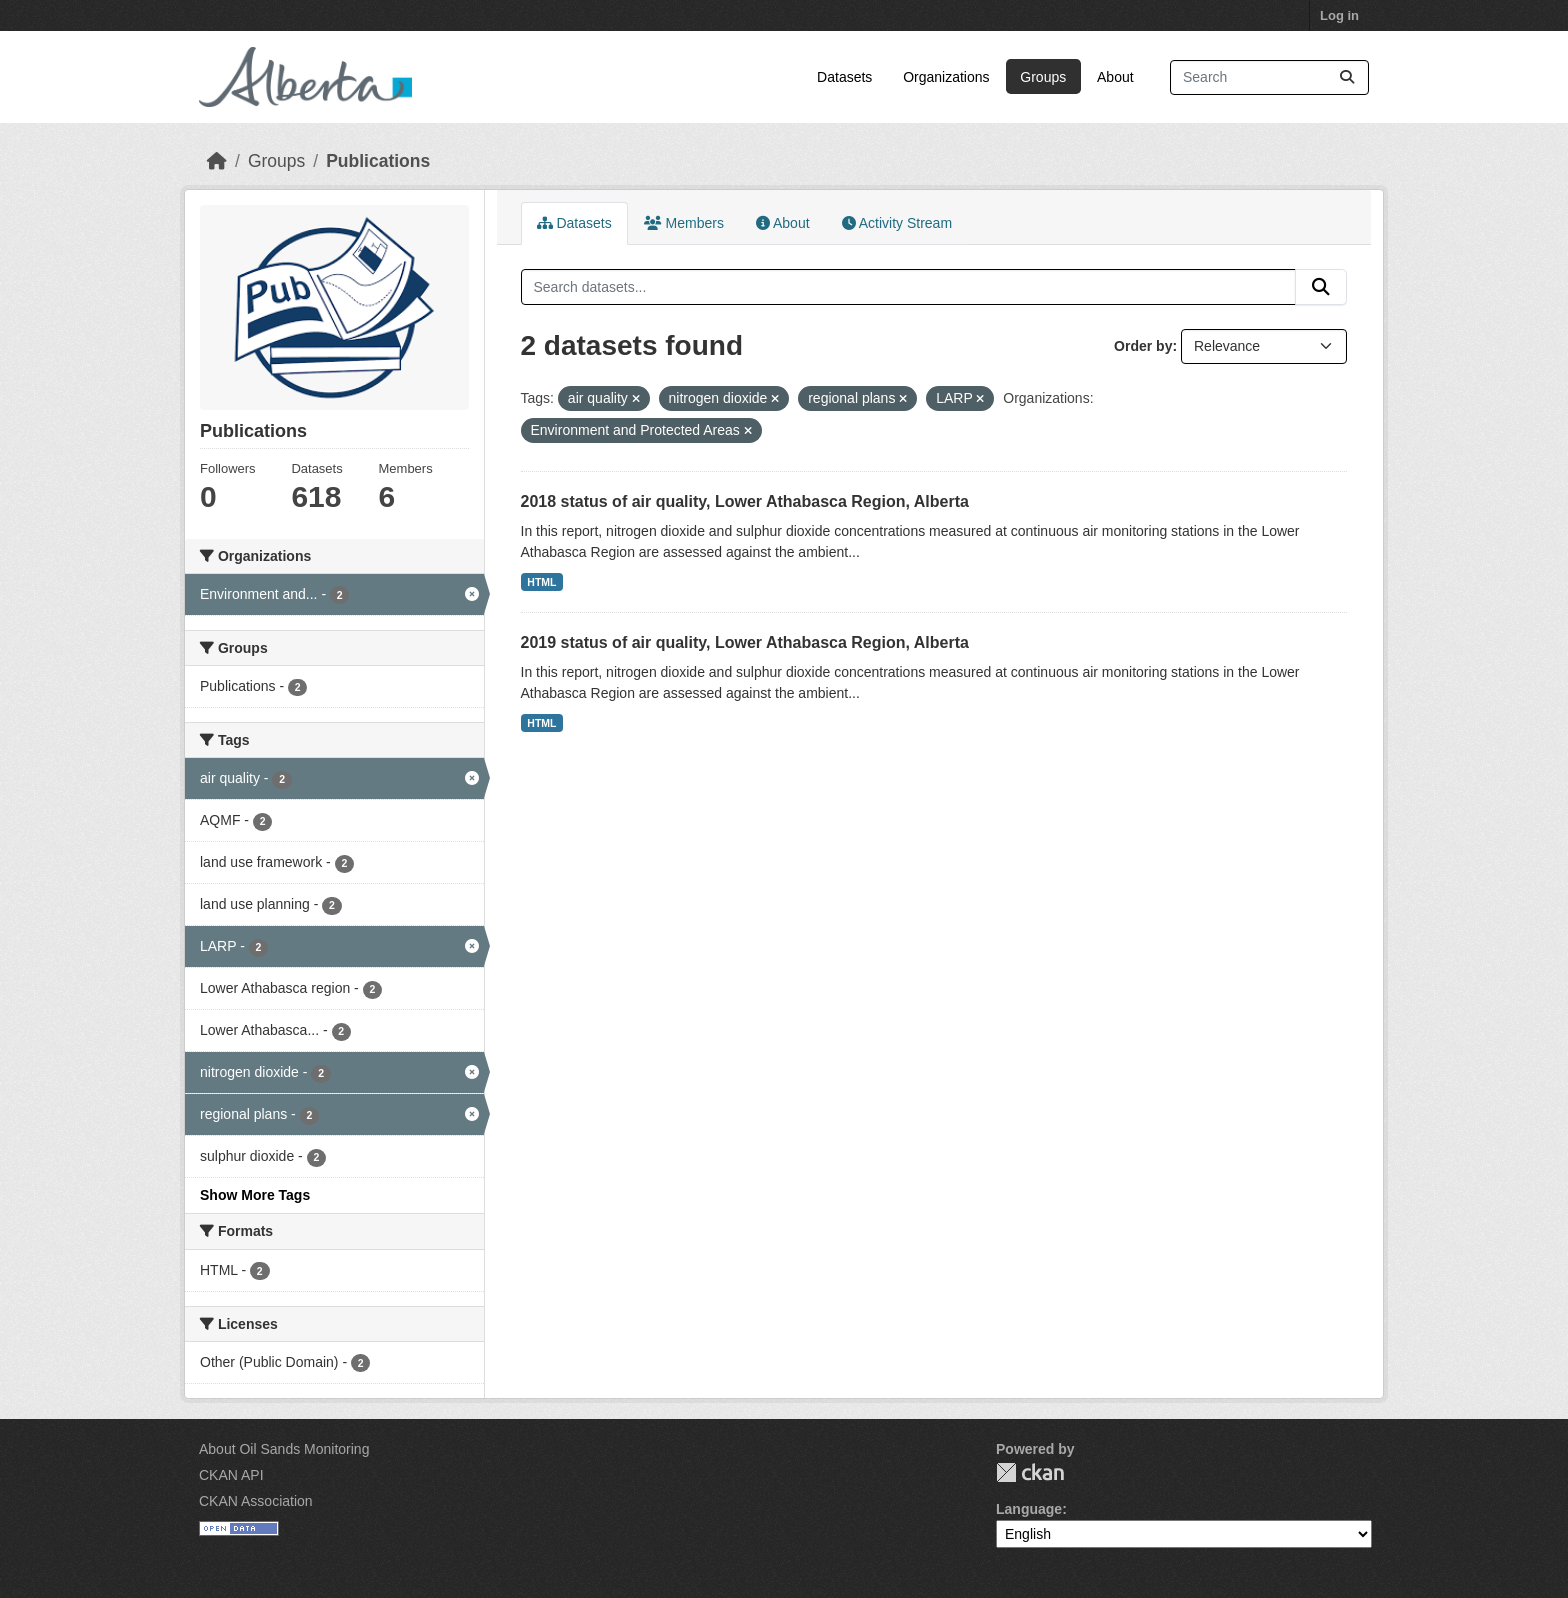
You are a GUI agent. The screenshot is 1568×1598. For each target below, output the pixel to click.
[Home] (217, 161)
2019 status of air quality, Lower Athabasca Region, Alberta (745, 642)
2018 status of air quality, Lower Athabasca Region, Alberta (745, 501)
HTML (541, 582)
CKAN (1030, 1472)
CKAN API (231, 1475)
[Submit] (1347, 77)
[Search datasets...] (1269, 77)
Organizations (946, 77)
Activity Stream (897, 223)
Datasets (844, 77)
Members (684, 223)
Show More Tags (255, 1195)
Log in (1339, 15)
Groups (1043, 77)
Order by (1143, 346)
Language (1029, 1509)
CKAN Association (256, 1501)
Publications (378, 161)
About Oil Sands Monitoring (284, 1449)
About (1115, 77)
